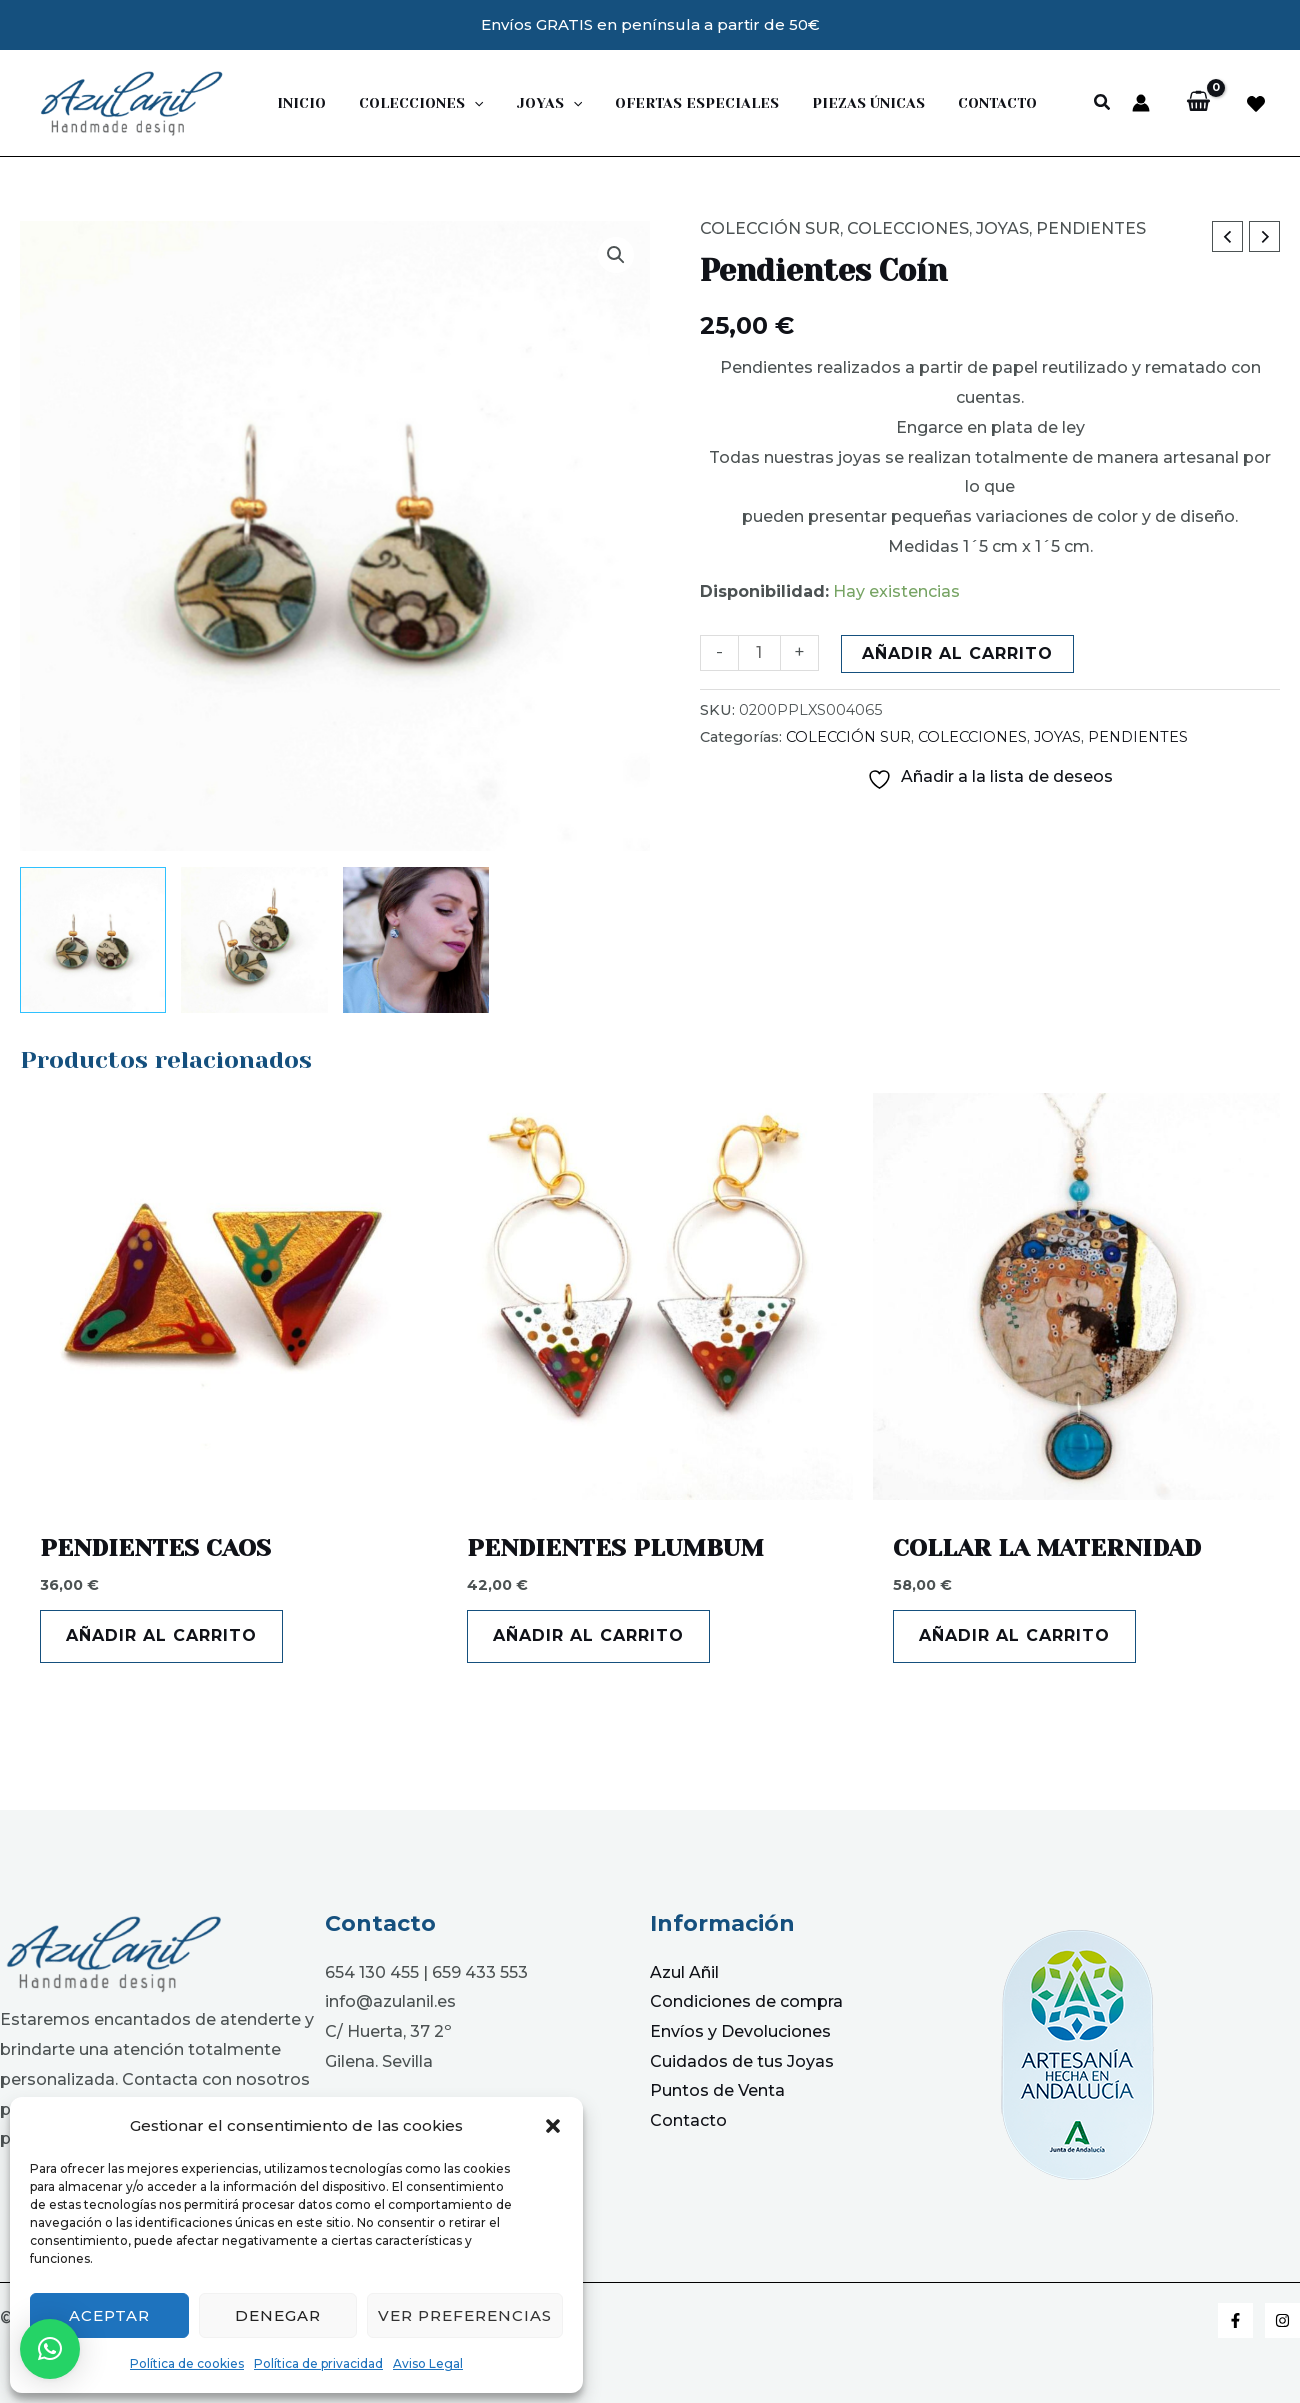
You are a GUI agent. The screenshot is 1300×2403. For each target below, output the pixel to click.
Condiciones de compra (746, 2001)
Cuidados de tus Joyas (742, 2061)
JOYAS (536, 103)
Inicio (299, 103)
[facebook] (1256, 104)
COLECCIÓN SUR (770, 228)
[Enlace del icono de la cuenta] (1141, 103)
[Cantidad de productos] (759, 652)
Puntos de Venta (717, 2090)
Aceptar (109, 2315)
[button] (553, 2126)
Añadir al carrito (957, 653)
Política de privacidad (318, 2363)
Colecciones (414, 103)
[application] (467, 103)
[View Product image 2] (254, 940)
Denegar (278, 2315)
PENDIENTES (1091, 228)
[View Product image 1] (93, 940)
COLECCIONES (908, 228)
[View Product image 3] (416, 940)
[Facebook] (1235, 2320)
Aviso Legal (428, 2363)
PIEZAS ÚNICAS (846, 103)
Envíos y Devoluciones (740, 2031)
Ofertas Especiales (680, 103)
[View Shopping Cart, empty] (1198, 103)
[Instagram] (1282, 2320)
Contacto (970, 103)
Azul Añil (684, 1972)
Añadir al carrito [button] (161, 1635)
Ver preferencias (465, 2315)
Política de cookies (187, 2363)
